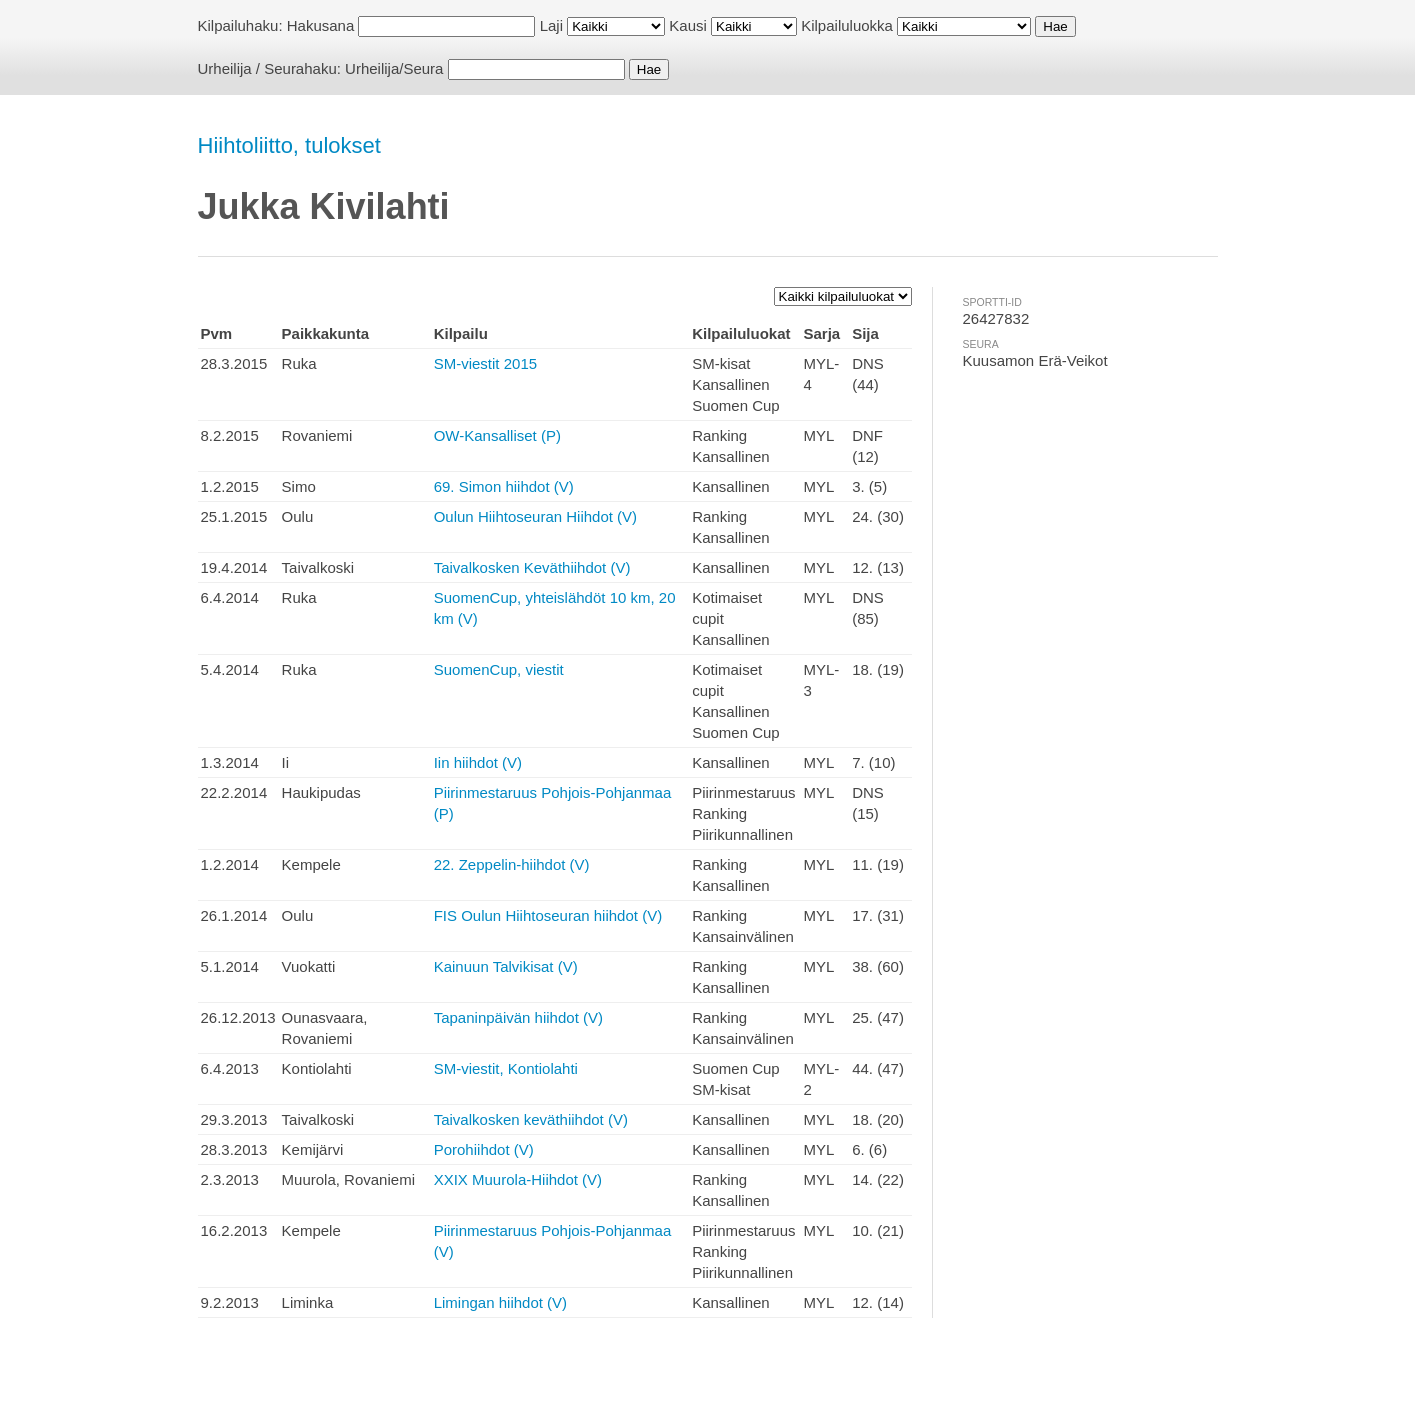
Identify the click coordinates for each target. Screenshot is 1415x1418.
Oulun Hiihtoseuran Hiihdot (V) (535, 516)
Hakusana (321, 25)
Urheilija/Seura (394, 68)
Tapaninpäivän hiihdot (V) (518, 1017)
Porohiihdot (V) (484, 1149)
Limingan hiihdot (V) (500, 1302)
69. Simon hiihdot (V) (504, 486)
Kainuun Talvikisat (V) (506, 966)
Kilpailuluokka (847, 25)
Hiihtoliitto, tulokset (289, 145)
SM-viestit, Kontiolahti (506, 1068)
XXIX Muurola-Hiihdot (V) (518, 1179)
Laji (551, 25)
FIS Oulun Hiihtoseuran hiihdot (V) (548, 915)
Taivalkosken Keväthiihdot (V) (532, 567)
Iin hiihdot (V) (478, 762)
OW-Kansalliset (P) (497, 435)
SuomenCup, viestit (499, 669)
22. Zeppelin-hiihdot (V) (512, 864)
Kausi (688, 25)
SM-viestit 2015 (485, 363)
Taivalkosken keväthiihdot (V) (531, 1119)
